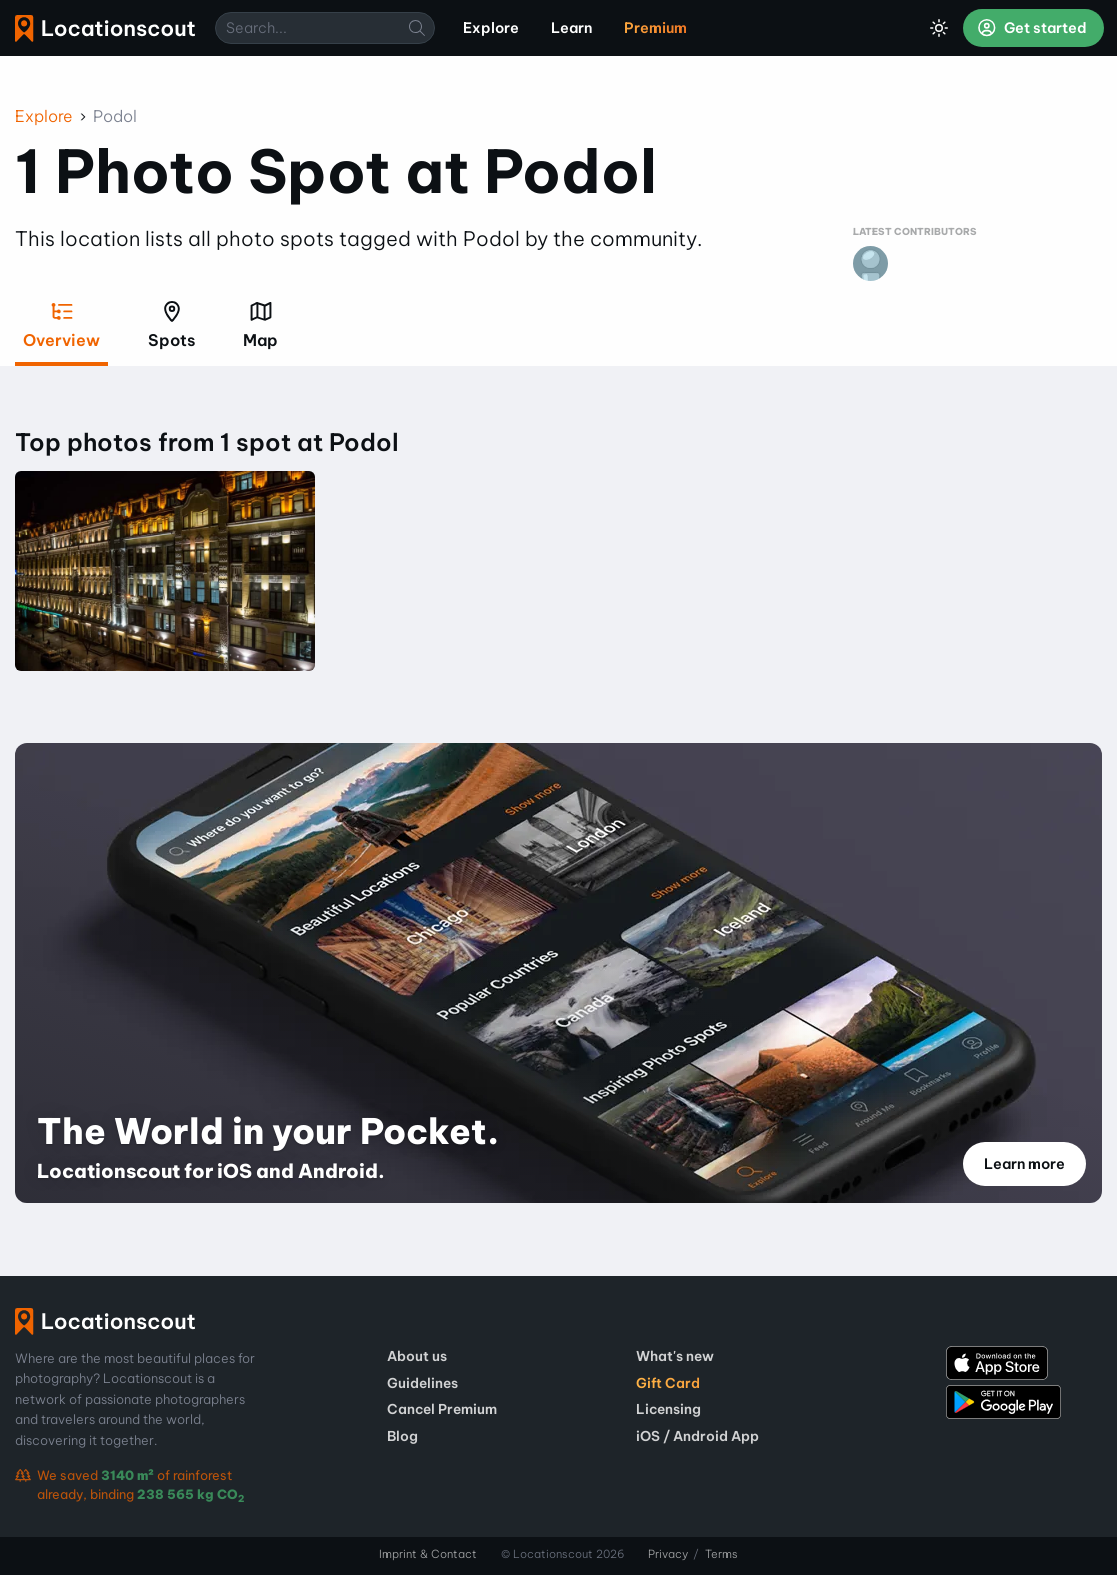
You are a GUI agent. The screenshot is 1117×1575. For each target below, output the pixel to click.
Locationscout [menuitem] (105, 28)
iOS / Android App (697, 1436)
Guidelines (422, 1383)
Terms (721, 1554)
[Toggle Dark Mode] (939, 28)
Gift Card (668, 1383)
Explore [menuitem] (491, 28)
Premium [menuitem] (655, 28)
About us (417, 1356)
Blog (402, 1436)
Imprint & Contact (428, 1554)
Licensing (668, 1409)
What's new (675, 1356)
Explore (44, 116)
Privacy (668, 1554)
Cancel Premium (442, 1409)
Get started (1032, 28)
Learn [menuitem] (571, 28)
